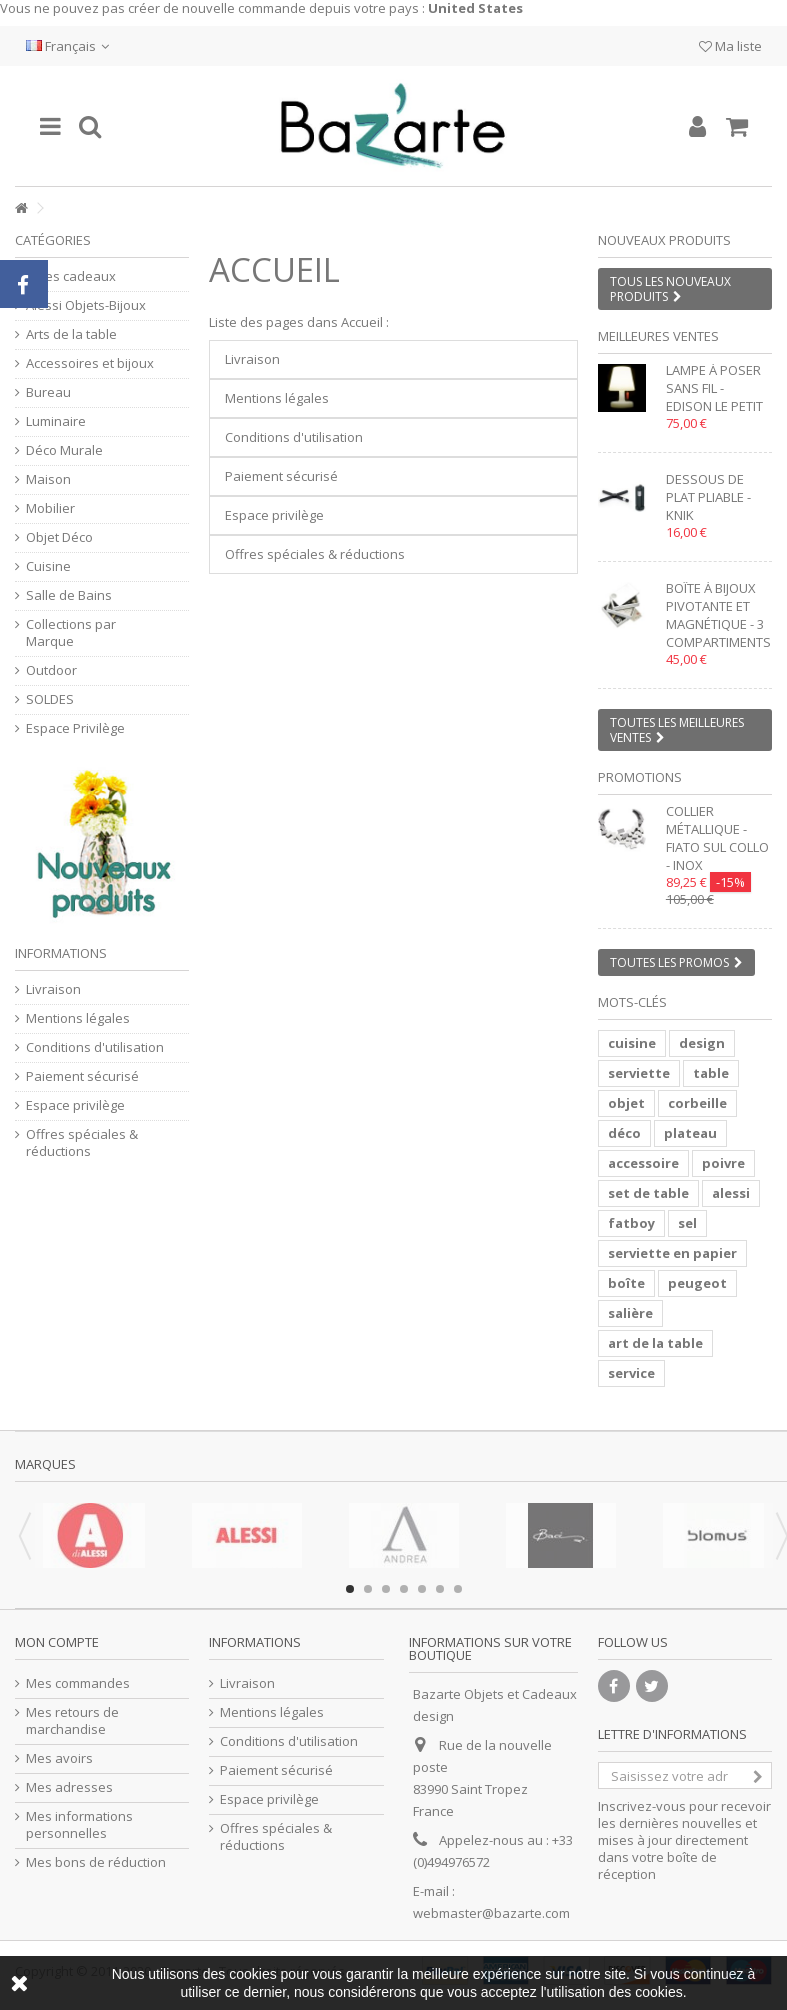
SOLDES (50, 699)
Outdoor (51, 670)
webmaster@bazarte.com (491, 1913)
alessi (731, 1193)
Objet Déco (59, 537)
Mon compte (57, 1642)
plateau (690, 1133)
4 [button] (404, 1589)
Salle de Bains (69, 595)
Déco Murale (64, 450)
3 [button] (386, 1589)
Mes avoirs (59, 1758)
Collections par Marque (71, 633)
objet (626, 1103)
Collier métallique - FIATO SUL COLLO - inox (717, 838)
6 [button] (440, 1589)
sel (687, 1223)
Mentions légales (277, 398)
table (711, 1073)
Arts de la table (71, 334)
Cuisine (48, 566)
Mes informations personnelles (79, 1825)
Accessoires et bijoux (90, 363)
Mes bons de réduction (96, 1862)
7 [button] (458, 1589)
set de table (648, 1193)
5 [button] (422, 1589)
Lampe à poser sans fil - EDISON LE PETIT (714, 388)
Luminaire (56, 421)
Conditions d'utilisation (294, 437)
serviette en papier (672, 1253)
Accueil (274, 269)
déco (624, 1133)
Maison (48, 479)
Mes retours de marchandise (72, 1721)
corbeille (697, 1103)
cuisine (632, 1043)
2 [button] (368, 1589)
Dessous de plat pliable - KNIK (708, 497)
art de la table (655, 1343)
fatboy (631, 1223)
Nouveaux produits (664, 240)
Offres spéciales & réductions (315, 554)
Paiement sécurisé (281, 476)
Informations (61, 953)
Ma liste (730, 46)
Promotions (640, 777)
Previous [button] (25, 1536)
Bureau (48, 392)
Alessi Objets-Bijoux (86, 305)
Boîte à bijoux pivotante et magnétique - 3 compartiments (718, 615)
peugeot (697, 1283)
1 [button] (350, 1589)
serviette (639, 1073)
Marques (45, 1464)
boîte (626, 1283)
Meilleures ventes (658, 336)
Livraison (252, 359)
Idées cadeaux (71, 276)
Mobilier (50, 508)
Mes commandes (78, 1683)
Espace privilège (274, 515)
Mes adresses (69, 1787)
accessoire (643, 1163)
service (631, 1373)
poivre (723, 1163)
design (702, 1043)
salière (630, 1313)
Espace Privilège (75, 728)
